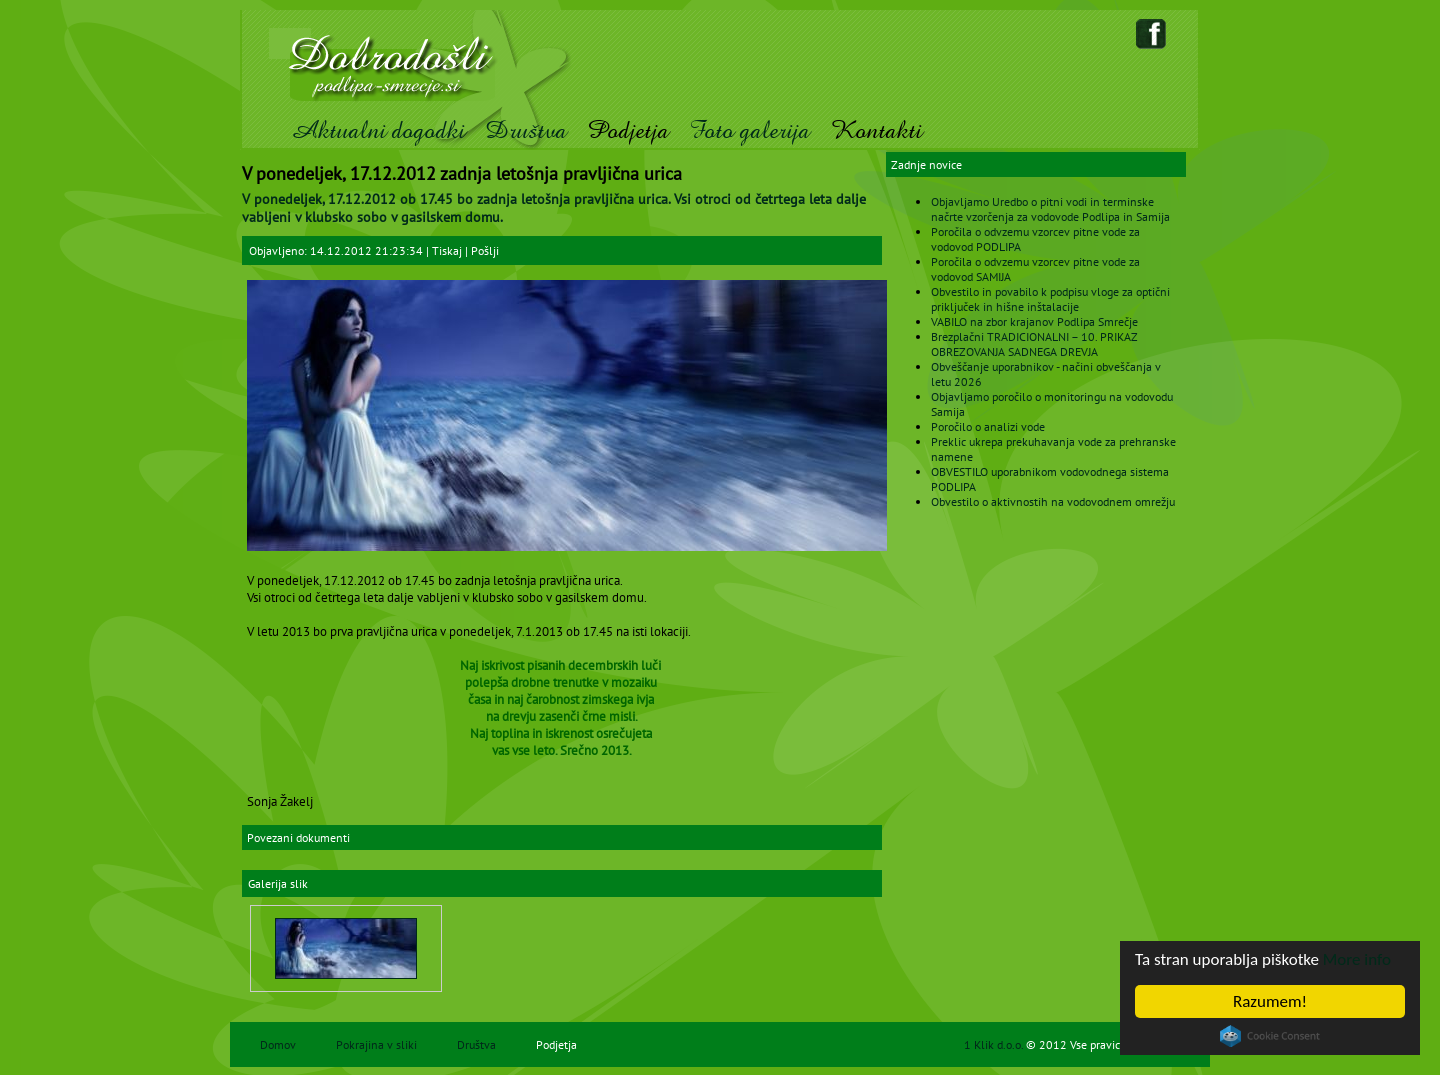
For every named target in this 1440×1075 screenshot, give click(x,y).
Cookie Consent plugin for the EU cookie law (1270, 1036)
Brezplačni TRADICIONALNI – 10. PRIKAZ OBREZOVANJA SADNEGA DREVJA (1034, 344)
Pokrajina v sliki (376, 1044)
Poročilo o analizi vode (988, 426)
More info (1357, 959)
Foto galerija (749, 130)
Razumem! (1270, 1001)
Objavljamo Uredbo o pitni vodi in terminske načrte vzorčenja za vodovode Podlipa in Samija (1050, 209)
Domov (278, 1044)
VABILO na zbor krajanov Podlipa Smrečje (1034, 321)
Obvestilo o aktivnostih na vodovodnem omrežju (1053, 501)
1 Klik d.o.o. (995, 1044)
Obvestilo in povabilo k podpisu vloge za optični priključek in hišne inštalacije (1050, 299)
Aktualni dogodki (377, 130)
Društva (526, 130)
